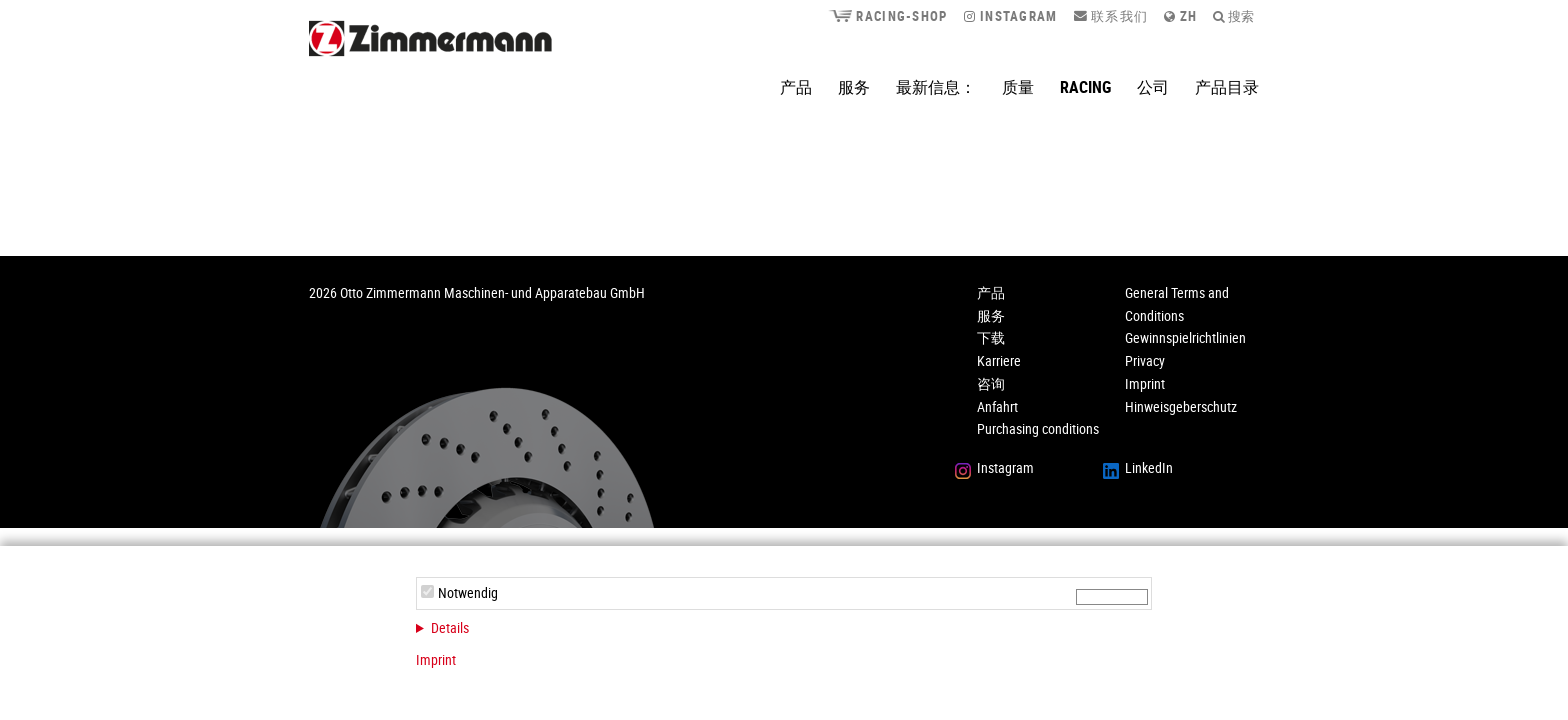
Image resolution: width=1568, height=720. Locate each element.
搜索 (1233, 16)
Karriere (999, 360)
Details (450, 627)
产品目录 (1227, 87)
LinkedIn (1149, 467)
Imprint (436, 659)
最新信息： (936, 87)
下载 (991, 337)
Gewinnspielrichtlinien (1185, 337)
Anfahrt (997, 406)
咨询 (991, 383)
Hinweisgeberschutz (1181, 406)
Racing (1085, 87)
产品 (796, 87)
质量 (1018, 87)
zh (1180, 16)
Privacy (1145, 360)
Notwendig (468, 592)
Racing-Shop (887, 16)
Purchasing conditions (1038, 428)
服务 (854, 87)
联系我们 (1111, 16)
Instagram (1011, 16)
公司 (1153, 87)
